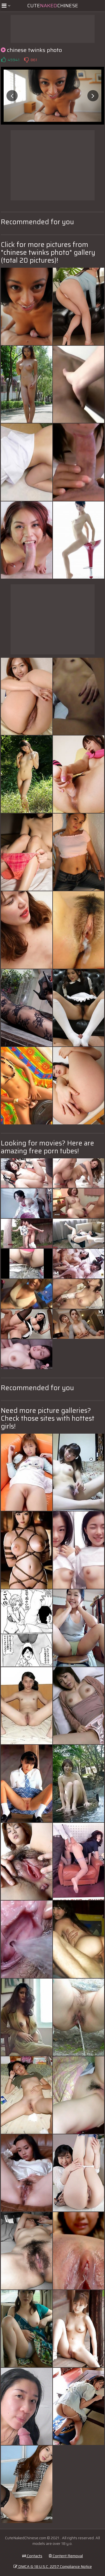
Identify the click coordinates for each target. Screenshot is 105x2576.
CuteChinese (52, 6)
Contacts (32, 2556)
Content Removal (66, 2556)
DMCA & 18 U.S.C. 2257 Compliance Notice (52, 2566)
